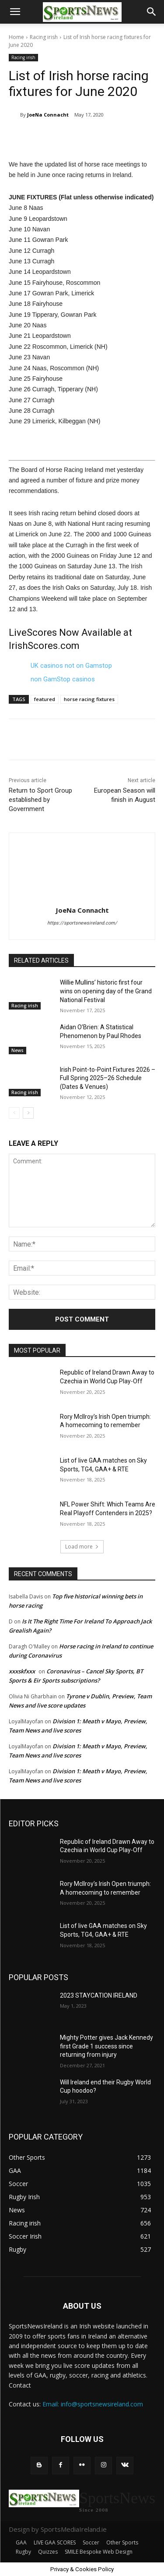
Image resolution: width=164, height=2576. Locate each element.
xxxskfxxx (22, 1671)
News (17, 1050)
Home (16, 37)
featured (44, 699)
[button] (15, 12)
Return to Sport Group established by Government (40, 800)
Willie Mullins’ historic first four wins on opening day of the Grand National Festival (106, 991)
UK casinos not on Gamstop (71, 666)
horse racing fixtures (89, 699)
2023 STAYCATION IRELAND (98, 1995)
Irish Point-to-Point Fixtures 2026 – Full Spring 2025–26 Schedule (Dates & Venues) (107, 1078)
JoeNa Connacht (48, 114)
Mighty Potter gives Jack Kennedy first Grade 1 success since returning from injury (106, 2046)
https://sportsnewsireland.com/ (82, 923)
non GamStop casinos (63, 679)
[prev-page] (14, 1113)
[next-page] (28, 1113)
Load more (82, 1546)
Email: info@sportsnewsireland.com (92, 2404)
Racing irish (44, 37)
